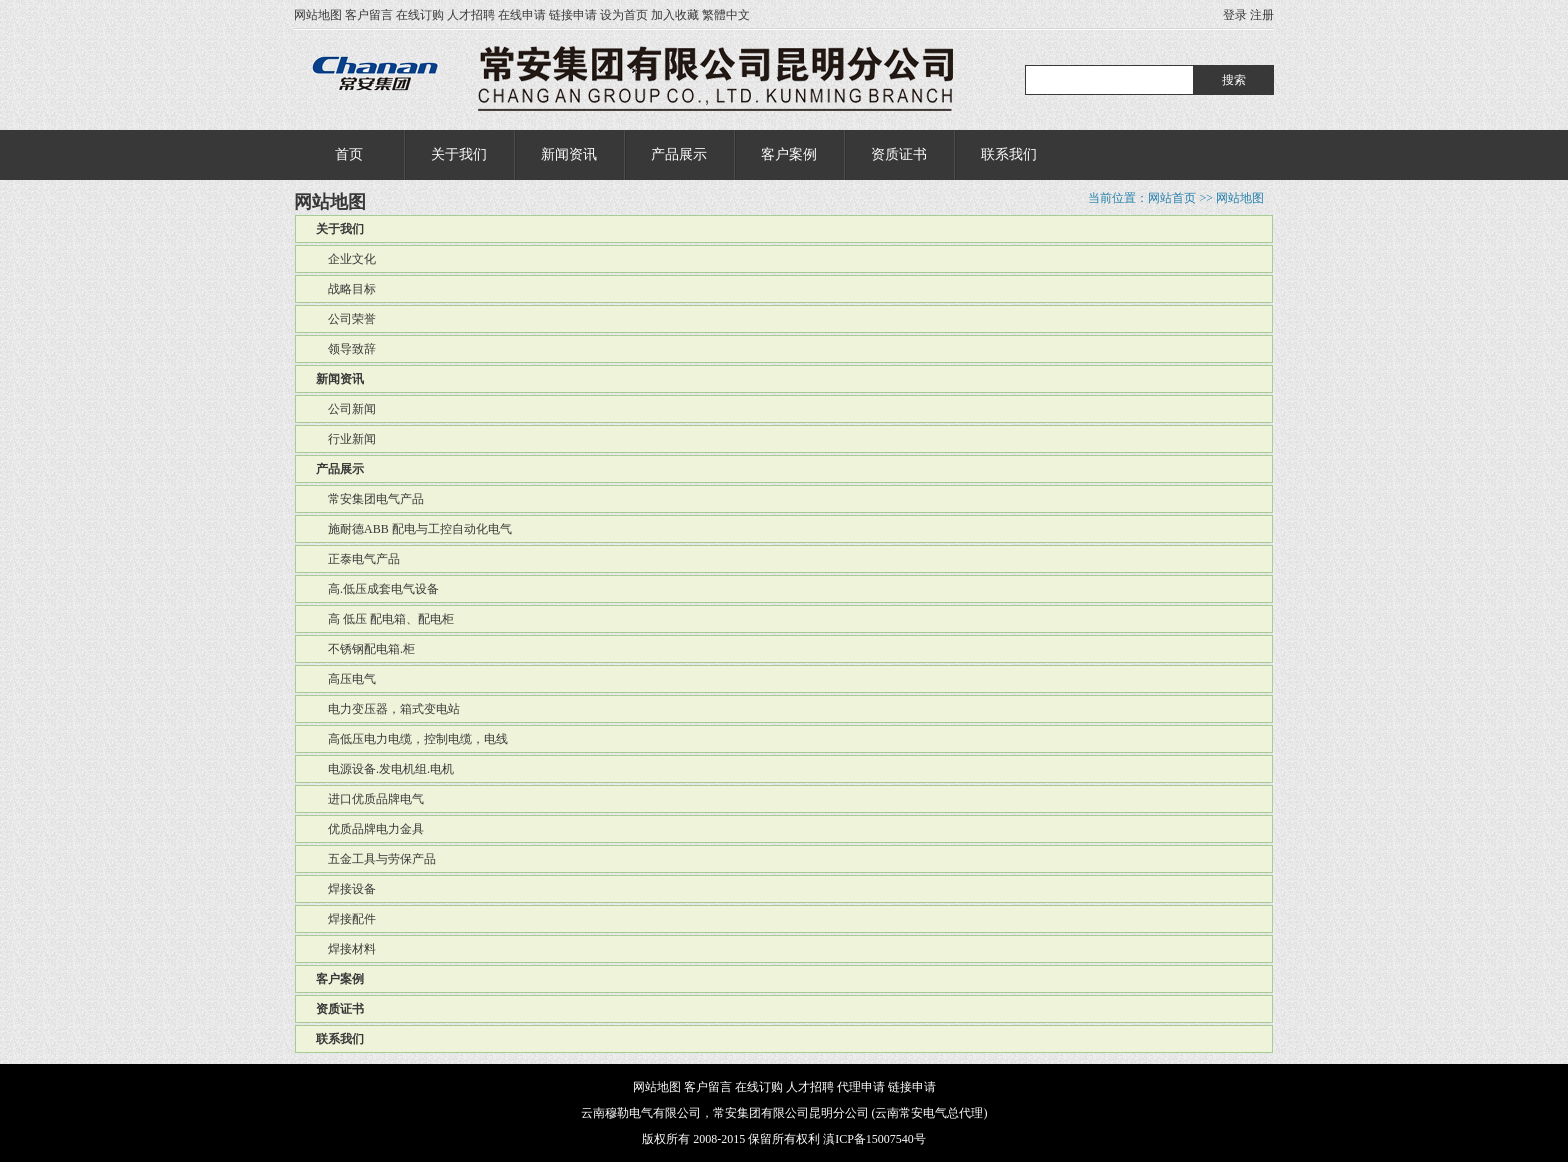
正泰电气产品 (358, 559)
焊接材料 (346, 949)
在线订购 (420, 15)
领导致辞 (346, 349)
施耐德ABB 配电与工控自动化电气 (414, 529)
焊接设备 (346, 889)
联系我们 (1009, 154)
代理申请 (861, 1087)
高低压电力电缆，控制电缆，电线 (412, 739)
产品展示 (679, 154)
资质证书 (899, 154)
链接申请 (573, 15)
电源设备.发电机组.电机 (385, 769)
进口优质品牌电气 (370, 799)
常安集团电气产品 (370, 499)
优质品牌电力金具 (370, 829)
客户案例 (789, 154)
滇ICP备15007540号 (874, 1139)
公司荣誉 (346, 319)
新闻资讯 (569, 154)
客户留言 (369, 15)
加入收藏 (675, 15)
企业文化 (346, 259)
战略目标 (346, 289)
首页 (349, 154)
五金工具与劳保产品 (376, 859)
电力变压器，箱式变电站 (388, 709)
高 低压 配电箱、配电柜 (385, 619)
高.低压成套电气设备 (377, 589)
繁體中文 (726, 15)
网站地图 (318, 15)
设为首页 (624, 15)
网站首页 (1172, 198)
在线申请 (522, 15)
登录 (1235, 15)
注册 (1262, 15)
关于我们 (459, 154)
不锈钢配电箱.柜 (365, 649)
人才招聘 (471, 15)
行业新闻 (346, 439)
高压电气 (346, 679)
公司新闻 (346, 409)
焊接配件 (346, 919)
